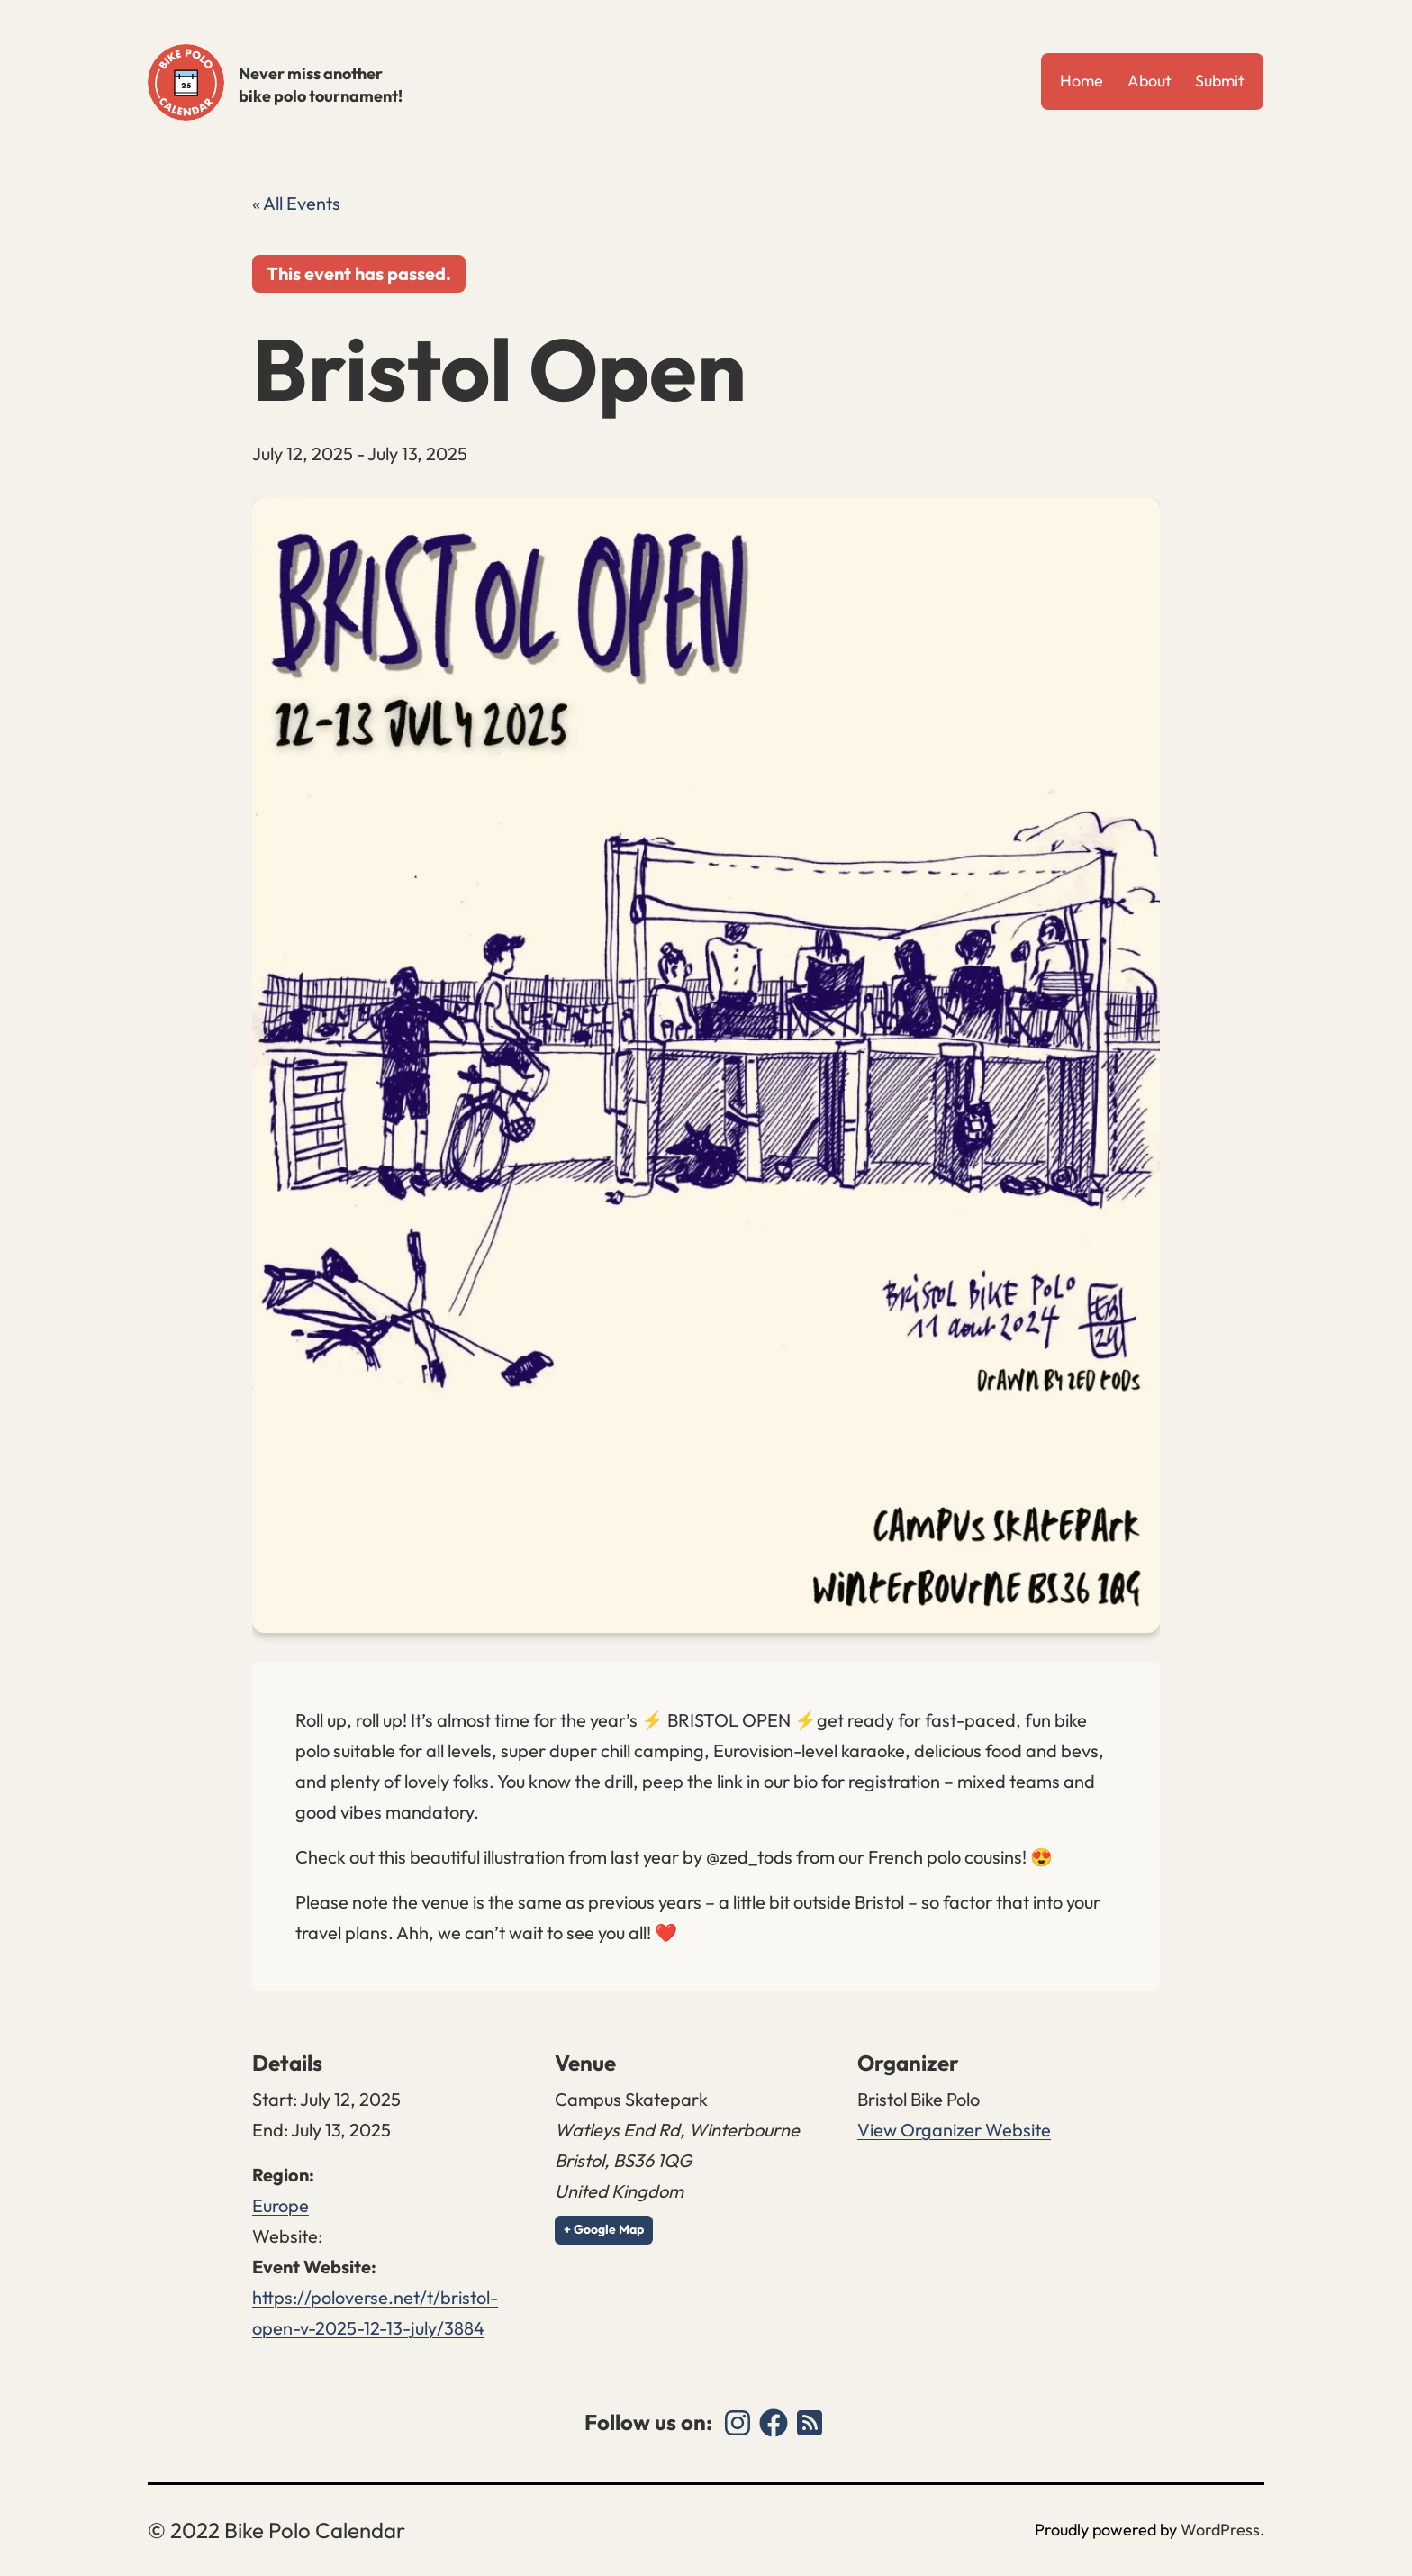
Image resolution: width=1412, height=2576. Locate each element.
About (1149, 80)
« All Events (296, 203)
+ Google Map (604, 2229)
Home (1081, 80)
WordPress (1220, 2529)
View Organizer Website (954, 2129)
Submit (1220, 80)
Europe (280, 2205)
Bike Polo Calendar (186, 82)
